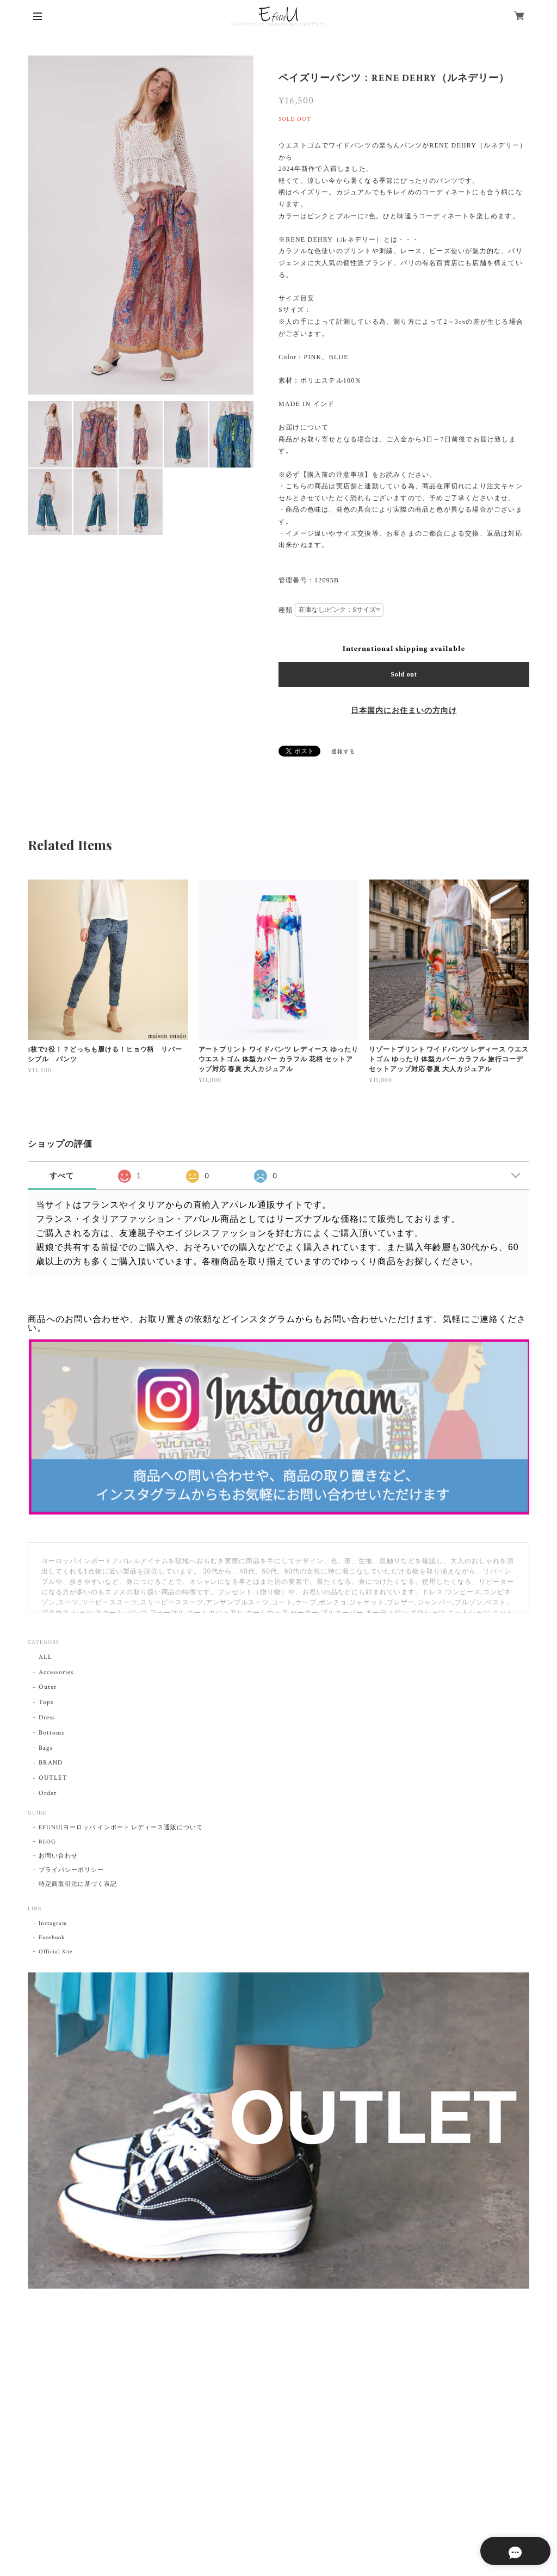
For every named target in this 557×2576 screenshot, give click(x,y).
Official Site (55, 1952)
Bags (46, 1748)
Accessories (56, 1672)
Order (48, 1793)
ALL (45, 1657)
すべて (61, 1175)
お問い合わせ (58, 1856)
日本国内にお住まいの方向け (403, 710)
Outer (48, 1687)
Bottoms (51, 1733)
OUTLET (53, 1778)
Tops (46, 1702)
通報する (343, 751)
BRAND (51, 1763)
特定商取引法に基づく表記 (78, 1884)
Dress (47, 1717)
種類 (285, 610)
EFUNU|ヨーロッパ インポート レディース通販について (121, 1827)
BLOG (47, 1842)
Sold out (404, 674)
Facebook (52, 1937)
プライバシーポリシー (71, 1870)
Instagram (53, 1923)
